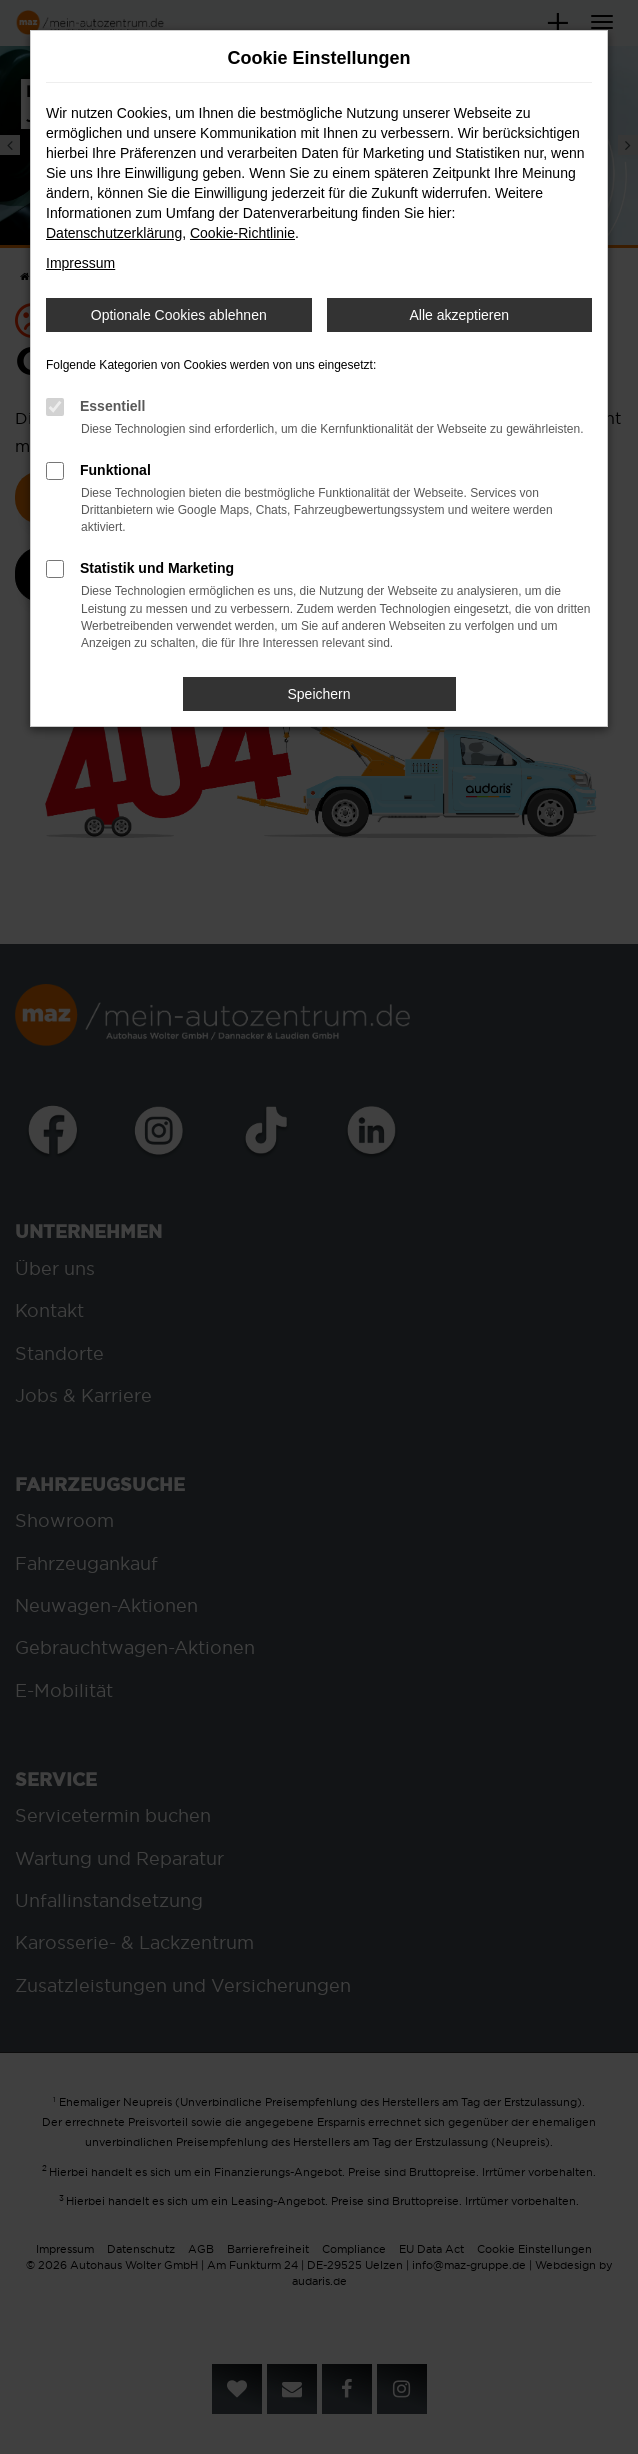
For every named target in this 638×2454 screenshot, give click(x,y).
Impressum (80, 263)
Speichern (318, 694)
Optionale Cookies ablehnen (179, 315)
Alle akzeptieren (459, 315)
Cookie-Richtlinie (242, 233)
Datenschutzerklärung (114, 233)
